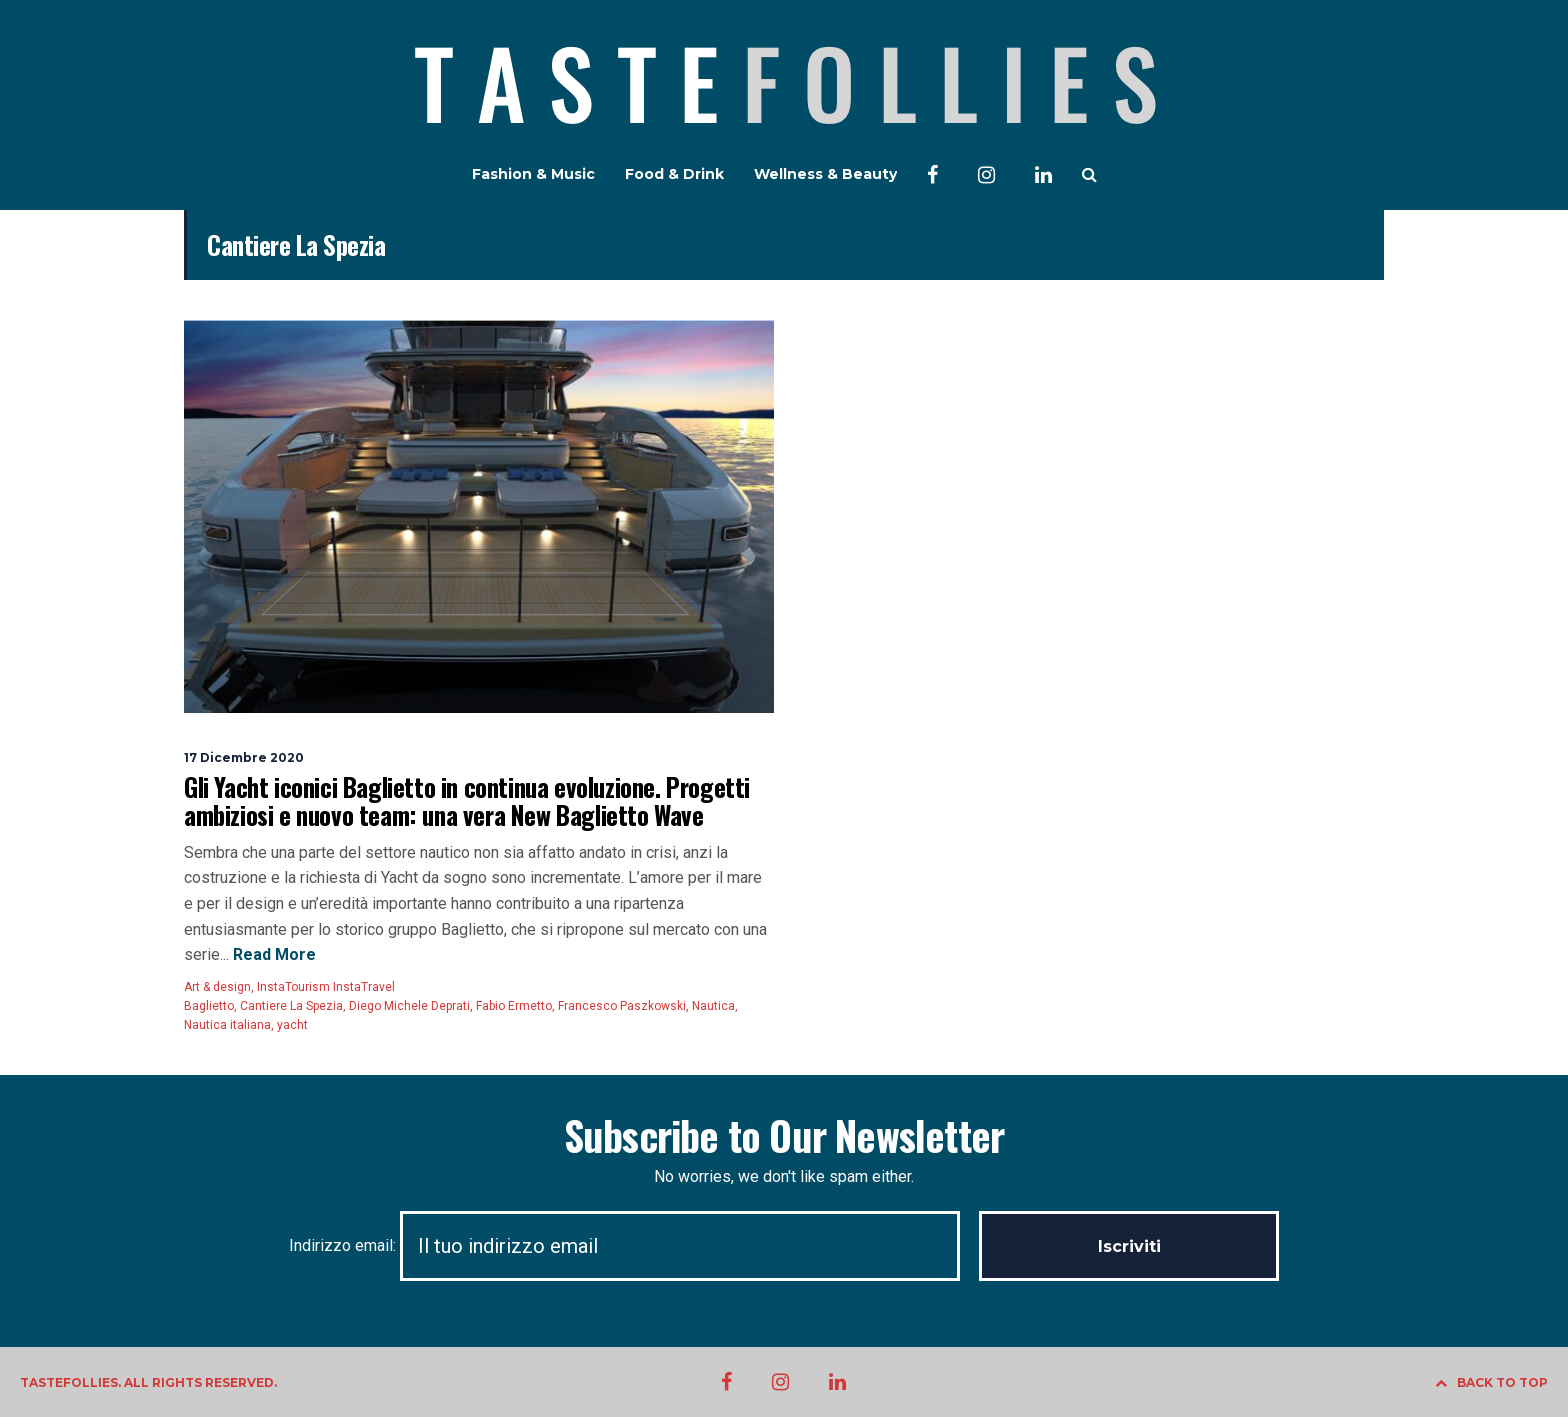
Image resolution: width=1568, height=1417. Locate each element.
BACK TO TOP (1491, 1382)
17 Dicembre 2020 (244, 757)
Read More (272, 954)
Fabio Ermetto (514, 1006)
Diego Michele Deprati (409, 1006)
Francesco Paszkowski (622, 1006)
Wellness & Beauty (825, 174)
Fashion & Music (533, 174)
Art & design (217, 987)
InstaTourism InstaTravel (326, 987)
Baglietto (209, 1006)
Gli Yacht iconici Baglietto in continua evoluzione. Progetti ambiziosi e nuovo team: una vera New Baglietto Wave (467, 800)
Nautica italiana (227, 1025)
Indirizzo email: (634, 1245)
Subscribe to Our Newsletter (784, 1135)
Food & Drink (674, 174)
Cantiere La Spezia (291, 1006)
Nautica (713, 1006)
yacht (292, 1025)
